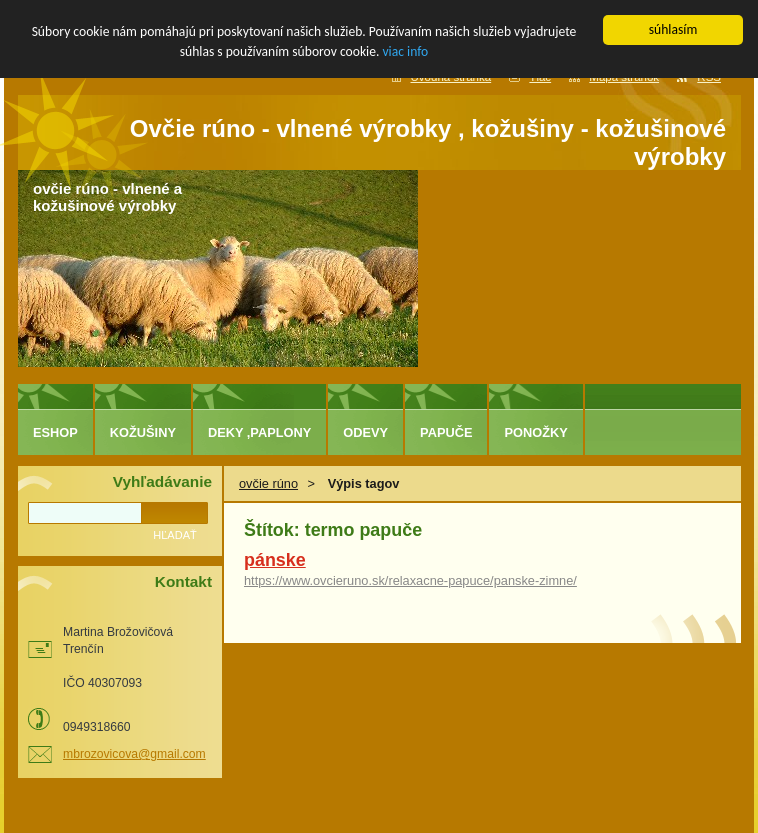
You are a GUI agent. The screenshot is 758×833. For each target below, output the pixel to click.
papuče (446, 432)
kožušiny (143, 432)
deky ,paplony (259, 432)
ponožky (535, 432)
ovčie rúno (268, 483)
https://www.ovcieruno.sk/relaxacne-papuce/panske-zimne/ (410, 580)
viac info (405, 51)
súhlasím (673, 29)
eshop (55, 432)
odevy (365, 432)
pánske (275, 560)
